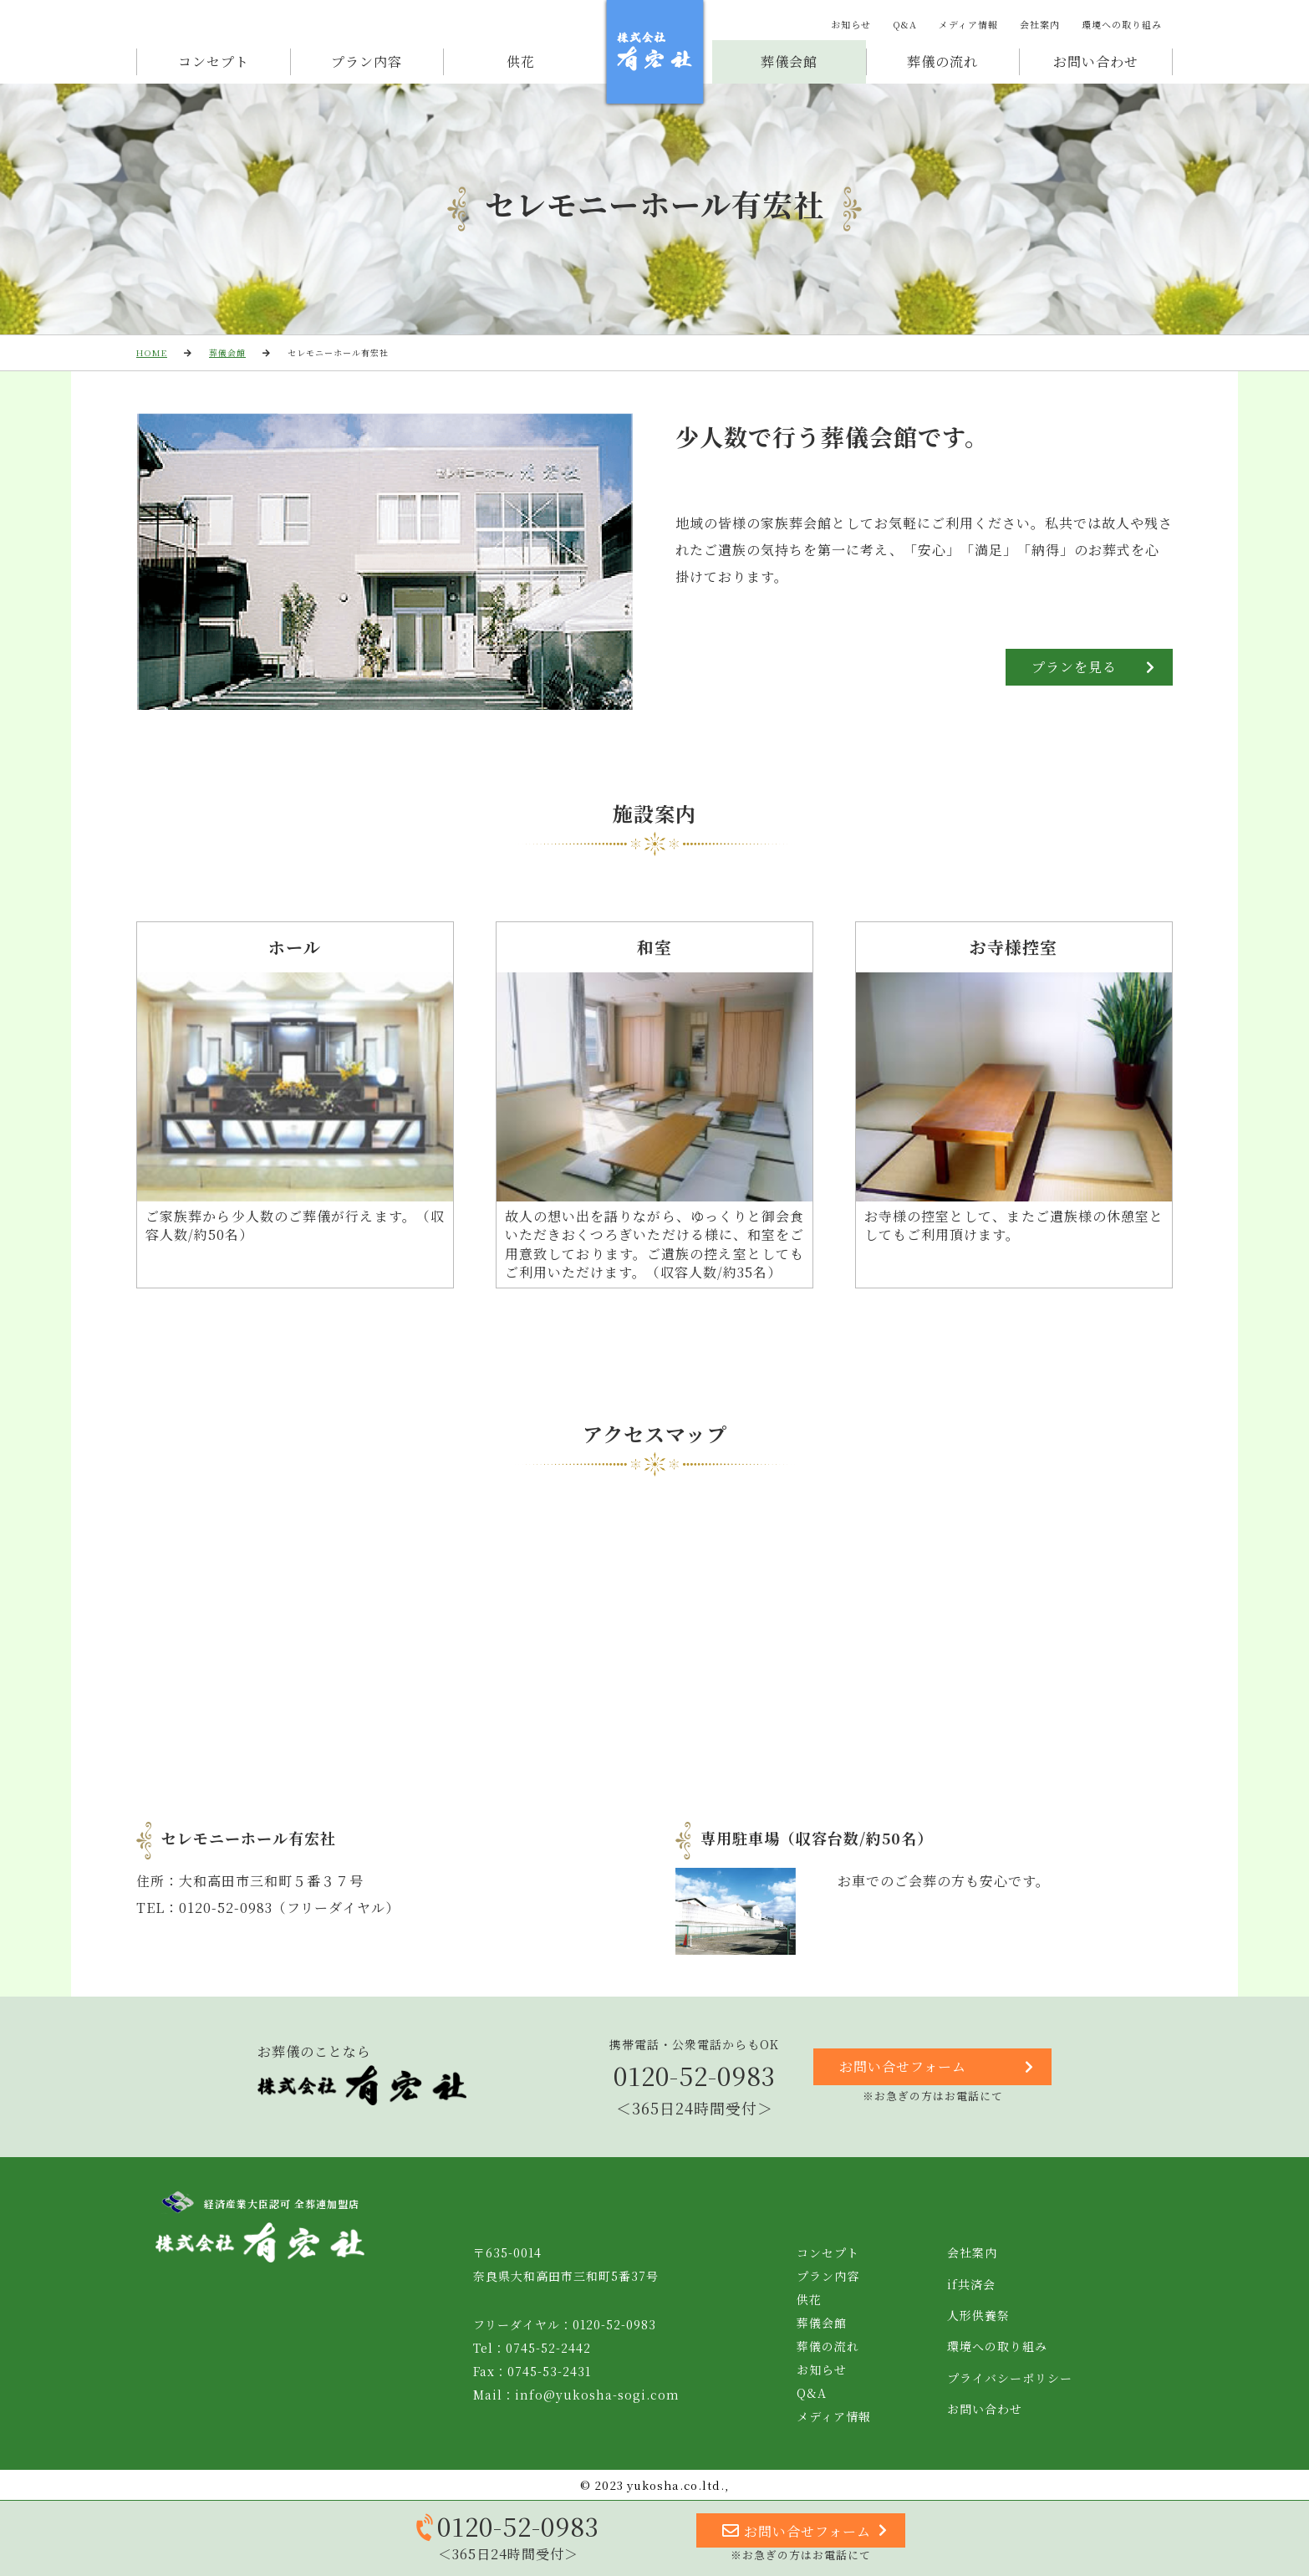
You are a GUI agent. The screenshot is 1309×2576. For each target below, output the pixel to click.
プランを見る (1093, 667)
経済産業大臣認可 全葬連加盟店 (259, 2203)
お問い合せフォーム (936, 2066)
